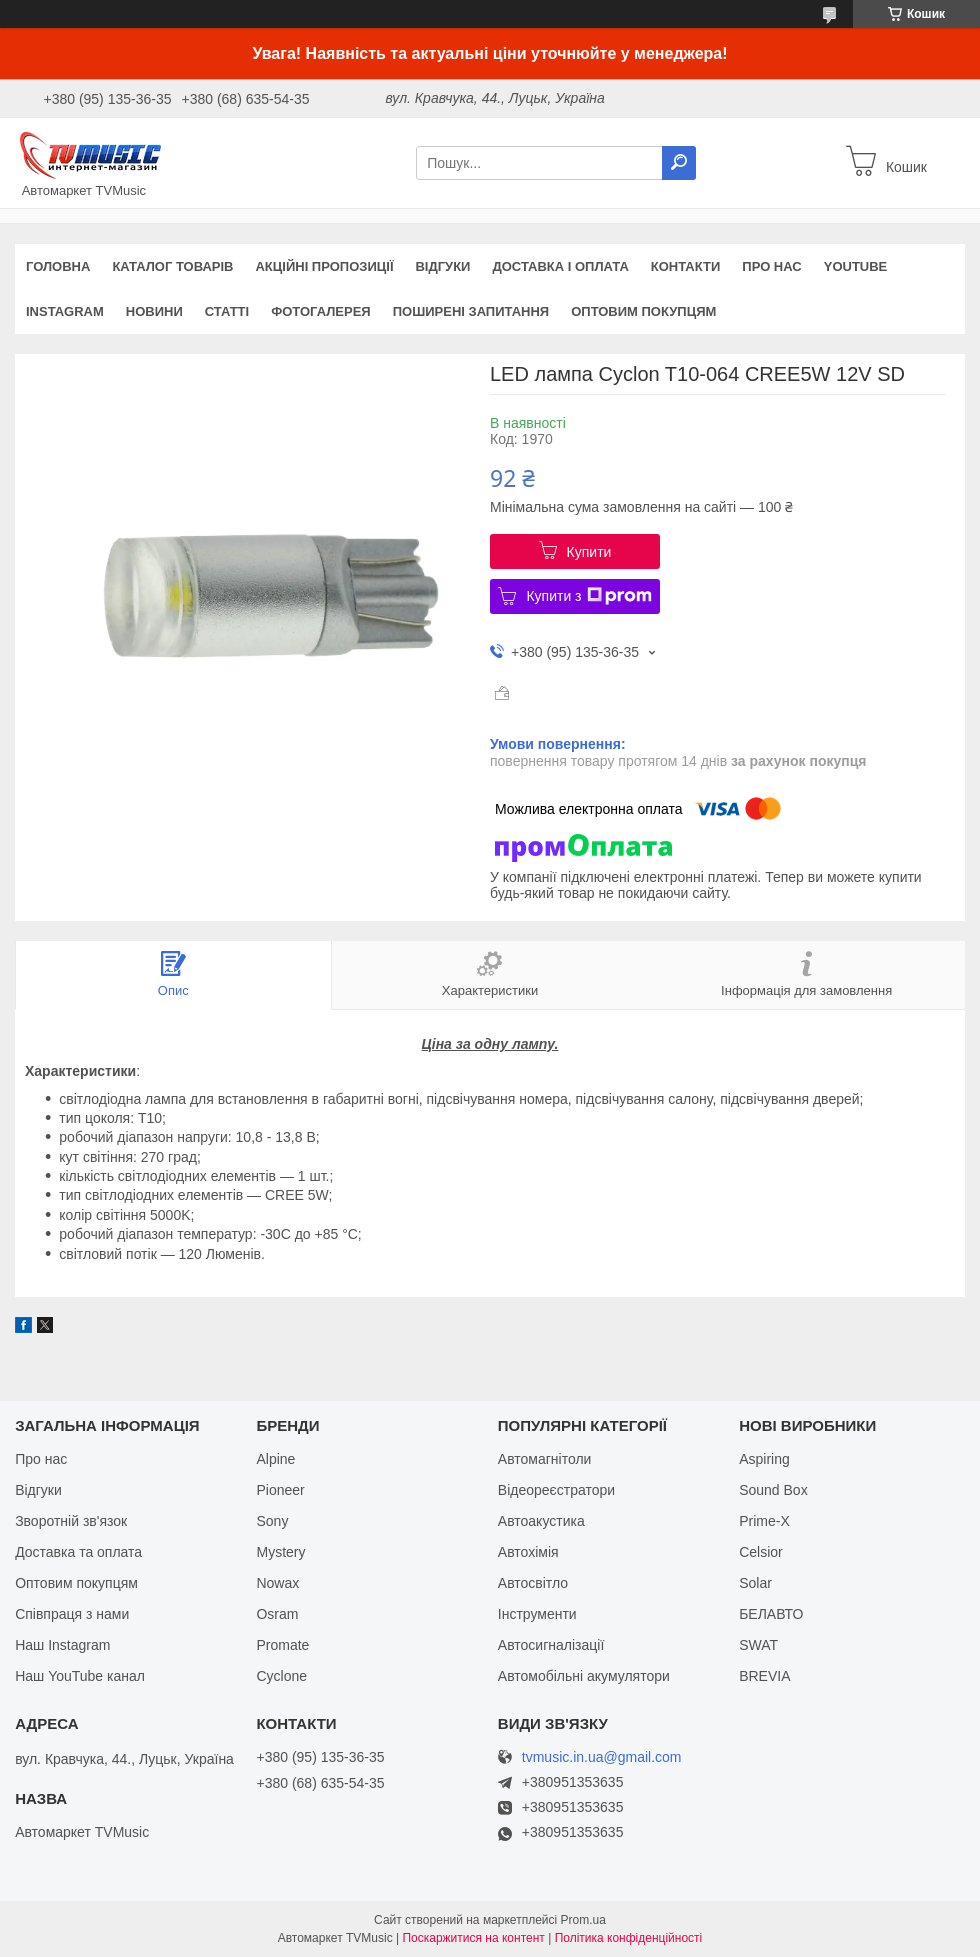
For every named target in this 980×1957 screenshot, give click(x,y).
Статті (227, 311)
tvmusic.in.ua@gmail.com (602, 1757)
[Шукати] (679, 163)
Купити (589, 552)
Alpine (275, 1459)
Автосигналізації (551, 1645)
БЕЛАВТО (771, 1614)
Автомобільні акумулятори (584, 1676)
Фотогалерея (321, 311)
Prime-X (764, 1521)
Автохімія (528, 1552)
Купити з (588, 596)
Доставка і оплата (560, 266)
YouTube (856, 266)
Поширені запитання (471, 311)
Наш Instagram (62, 1645)
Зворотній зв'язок (71, 1521)
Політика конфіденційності (629, 1938)
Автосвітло (533, 1583)
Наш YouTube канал (80, 1676)
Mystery (280, 1552)
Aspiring (764, 1459)
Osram (277, 1614)
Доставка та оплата (78, 1552)
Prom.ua (583, 1920)
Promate (282, 1645)
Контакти (686, 266)
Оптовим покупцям (643, 311)
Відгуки (442, 266)
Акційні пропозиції (324, 266)
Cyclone (281, 1676)
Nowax (277, 1583)
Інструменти (537, 1614)
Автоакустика (541, 1521)
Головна (58, 266)
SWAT (758, 1645)
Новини (154, 311)
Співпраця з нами (72, 1614)
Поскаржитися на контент (473, 1938)
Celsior (761, 1552)
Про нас (771, 266)
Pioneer (280, 1490)
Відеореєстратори (556, 1490)
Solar (755, 1583)
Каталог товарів (172, 266)
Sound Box (773, 1490)
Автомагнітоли (545, 1459)
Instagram (65, 311)
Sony (272, 1521)
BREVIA (764, 1676)
